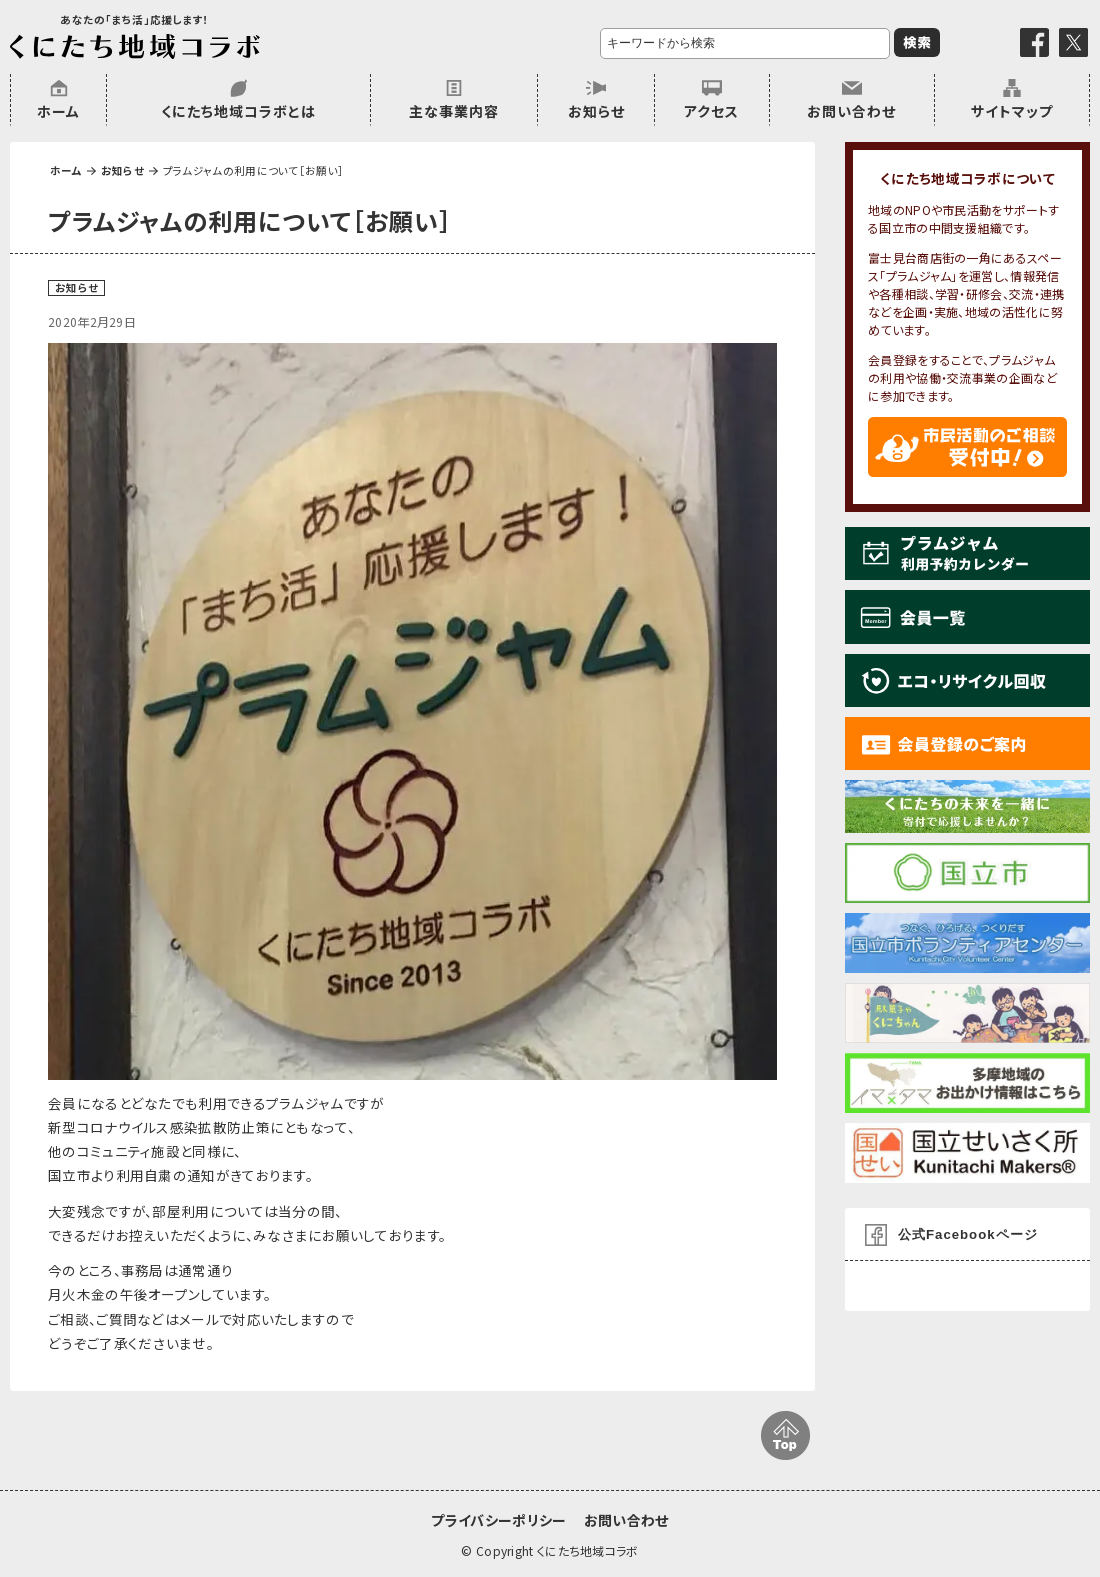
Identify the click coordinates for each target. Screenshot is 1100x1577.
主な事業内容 (454, 111)
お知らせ (596, 111)
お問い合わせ (851, 111)
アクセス (711, 111)
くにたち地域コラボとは (238, 111)
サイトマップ (1012, 111)
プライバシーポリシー (498, 1520)
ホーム (58, 111)
